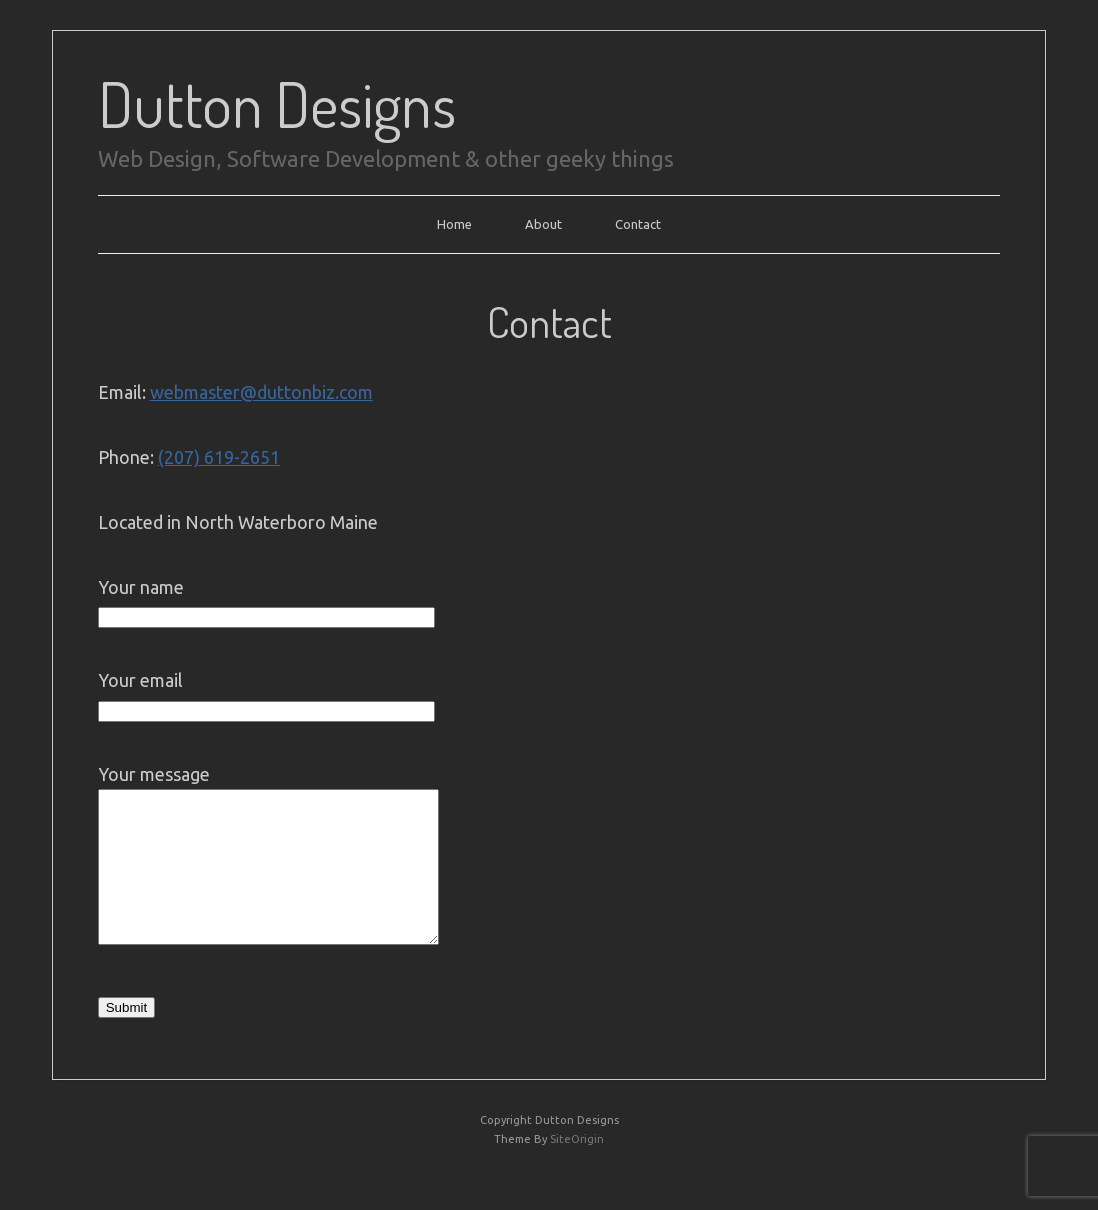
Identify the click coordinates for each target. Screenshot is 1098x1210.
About (543, 224)
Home (454, 224)
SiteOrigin (577, 1169)
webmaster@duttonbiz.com (261, 392)
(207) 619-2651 (219, 457)
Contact (638, 224)
